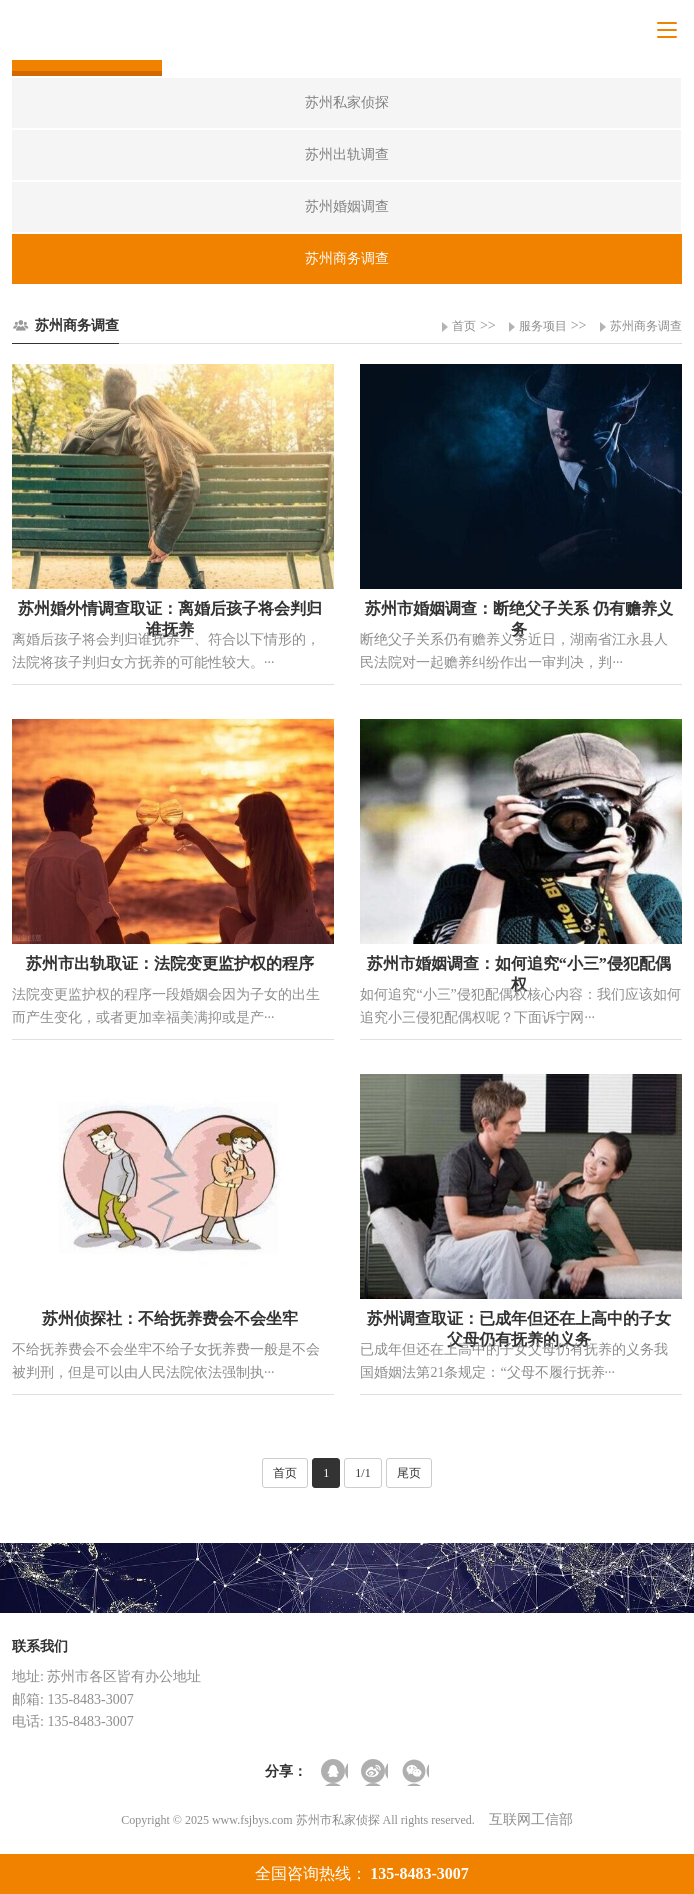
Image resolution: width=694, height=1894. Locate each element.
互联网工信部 (531, 1819)
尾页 (409, 1473)
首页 (464, 326)
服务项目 (543, 326)
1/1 (362, 1473)
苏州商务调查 (646, 326)
